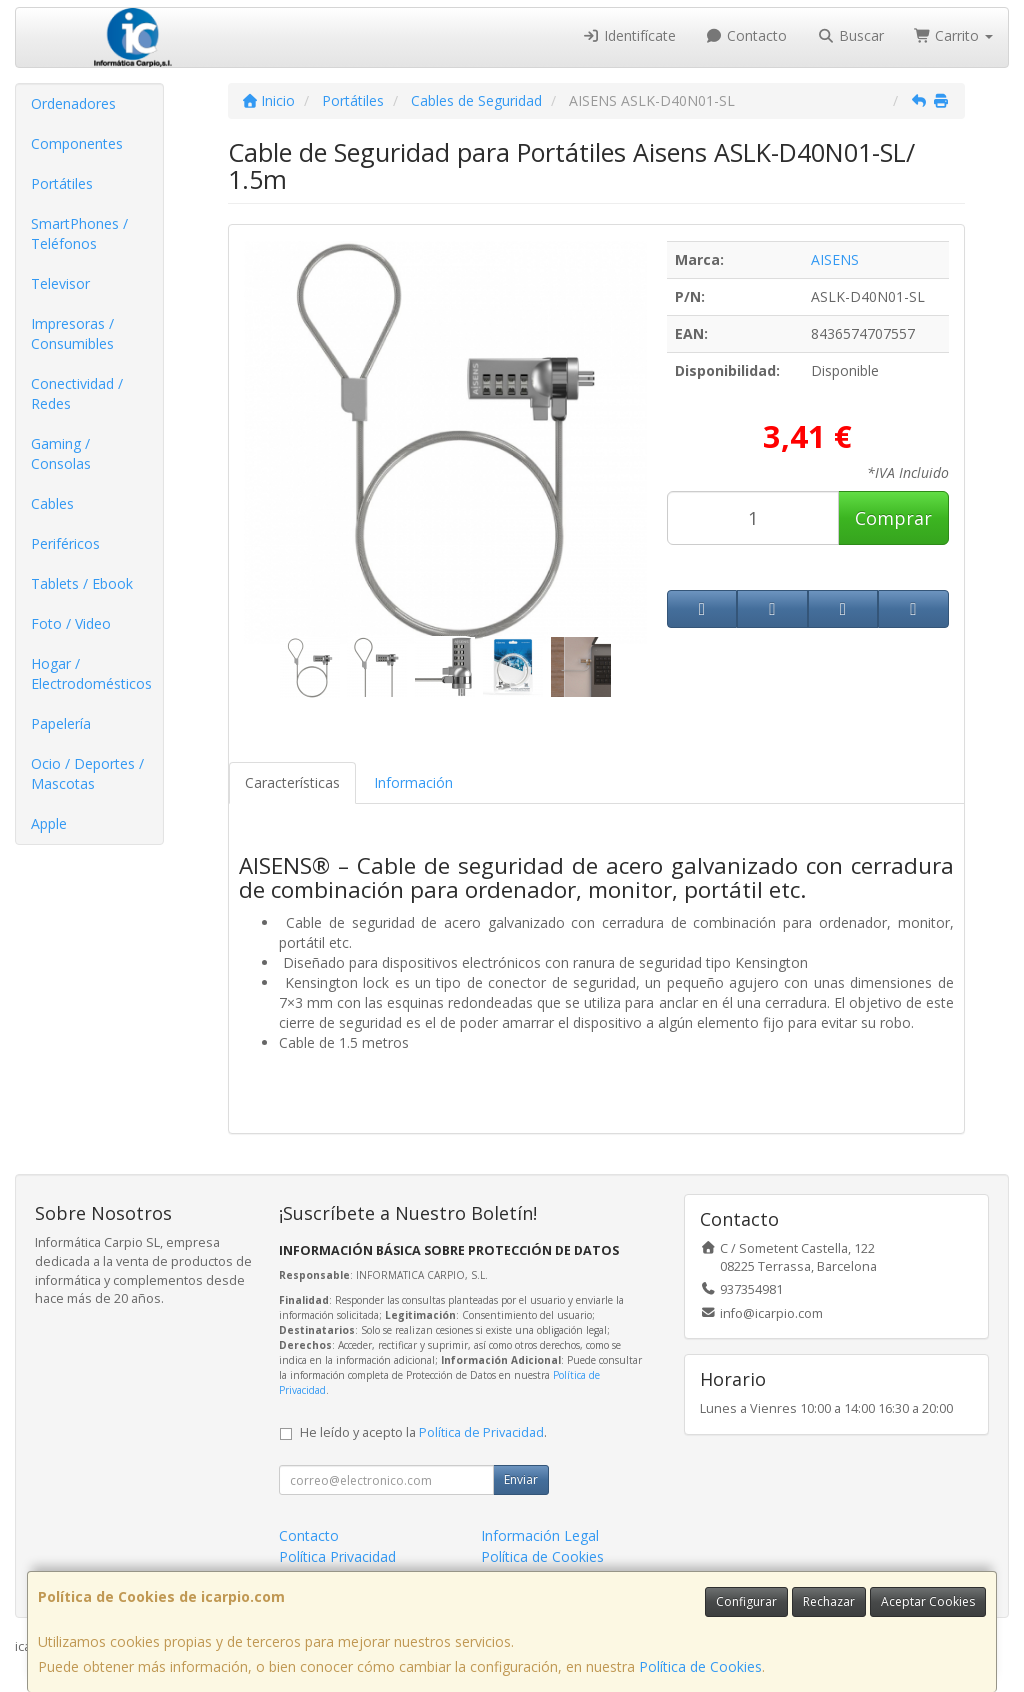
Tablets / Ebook (82, 583)
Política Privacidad (337, 1556)
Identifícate (629, 35)
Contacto (747, 35)
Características (292, 782)
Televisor (60, 283)
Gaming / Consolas (61, 453)
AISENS (835, 259)
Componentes (77, 143)
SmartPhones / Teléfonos (79, 233)
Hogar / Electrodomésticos (91, 673)
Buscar (850, 35)
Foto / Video (71, 623)
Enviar (521, 1479)
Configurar (746, 1601)
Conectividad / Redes (77, 393)
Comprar (893, 518)
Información (413, 782)
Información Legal (540, 1535)
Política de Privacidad (481, 1432)
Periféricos (65, 543)
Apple (49, 823)
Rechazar (829, 1601)
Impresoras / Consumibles (72, 333)
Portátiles (62, 183)
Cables (52, 503)
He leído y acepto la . (423, 1432)
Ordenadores (73, 103)
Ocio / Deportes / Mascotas (87, 773)
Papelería (61, 723)
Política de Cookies (700, 1666)
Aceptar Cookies (928, 1601)
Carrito (954, 35)
